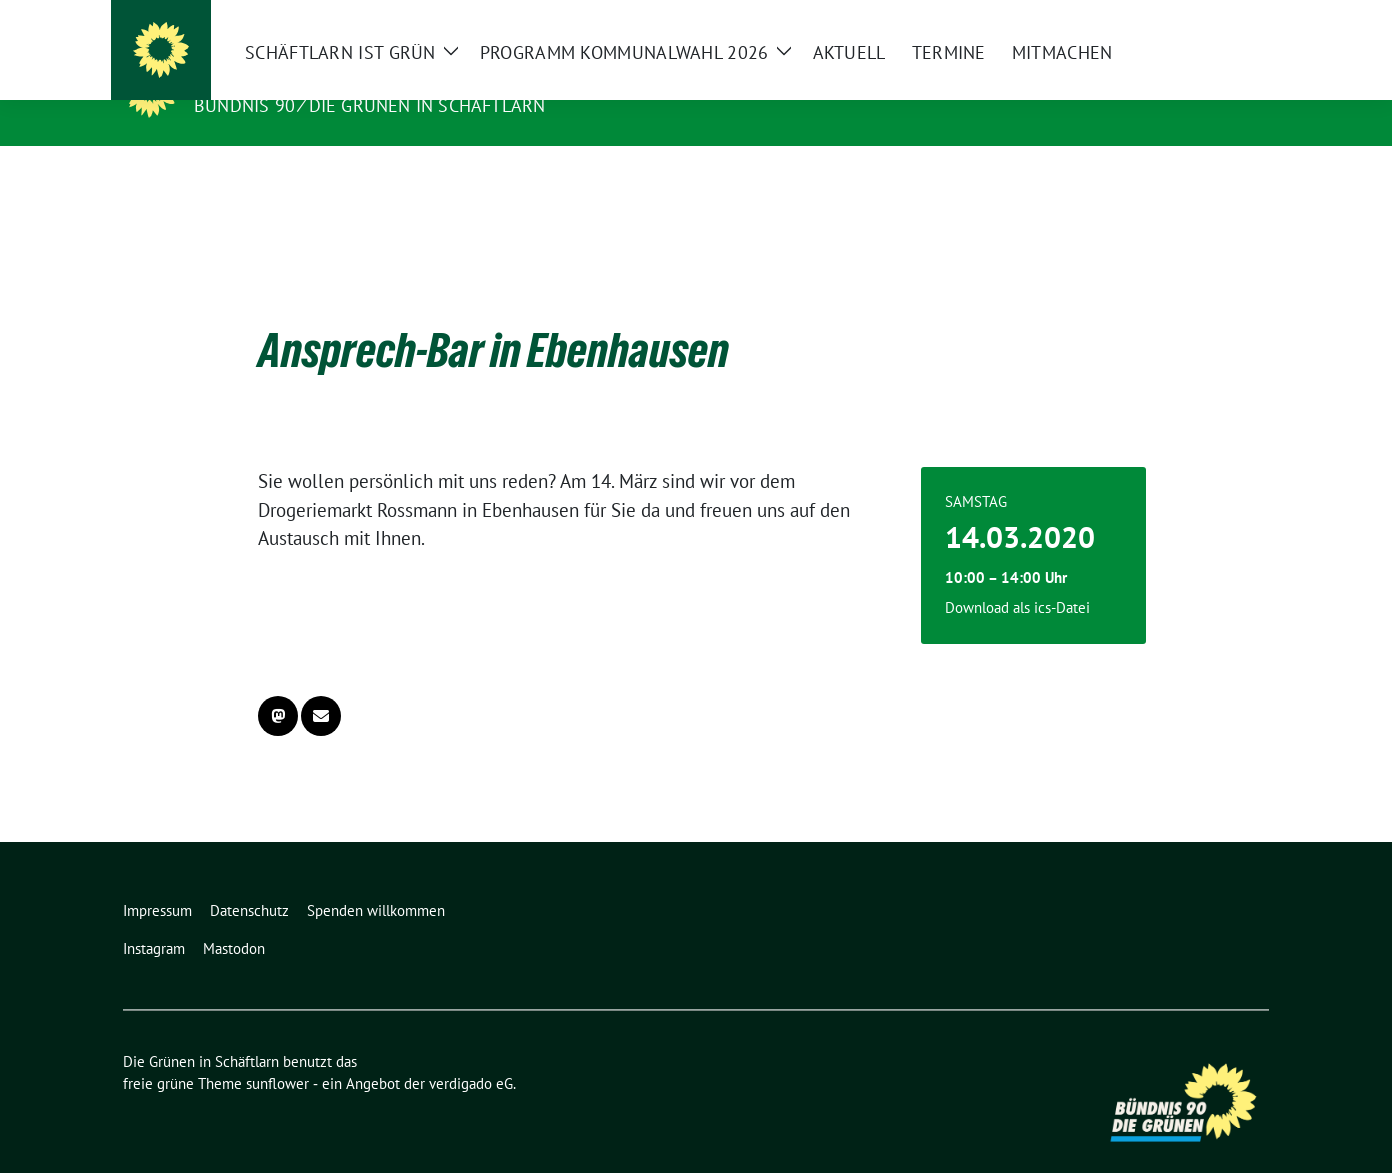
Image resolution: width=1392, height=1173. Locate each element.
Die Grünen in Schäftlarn (332, 77)
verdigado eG (471, 1052)
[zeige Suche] (1233, 17)
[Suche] (1205, 17)
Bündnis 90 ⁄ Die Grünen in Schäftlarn (369, 105)
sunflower (277, 1052)
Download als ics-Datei (1017, 576)
